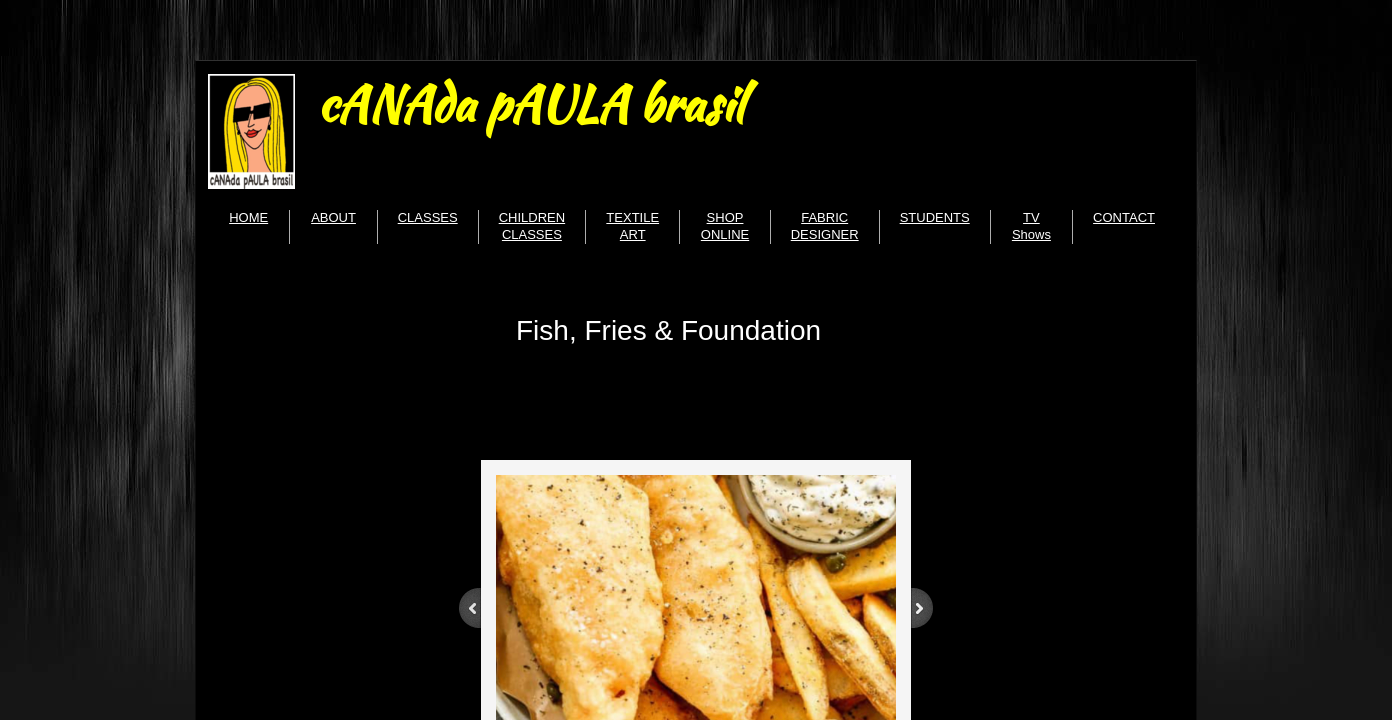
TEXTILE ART (632, 226)
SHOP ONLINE (725, 226)
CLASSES (428, 217)
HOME (248, 217)
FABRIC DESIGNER (825, 226)
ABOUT (333, 217)
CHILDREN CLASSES (532, 226)
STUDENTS (935, 217)
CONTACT (1124, 217)
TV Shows (1031, 226)
